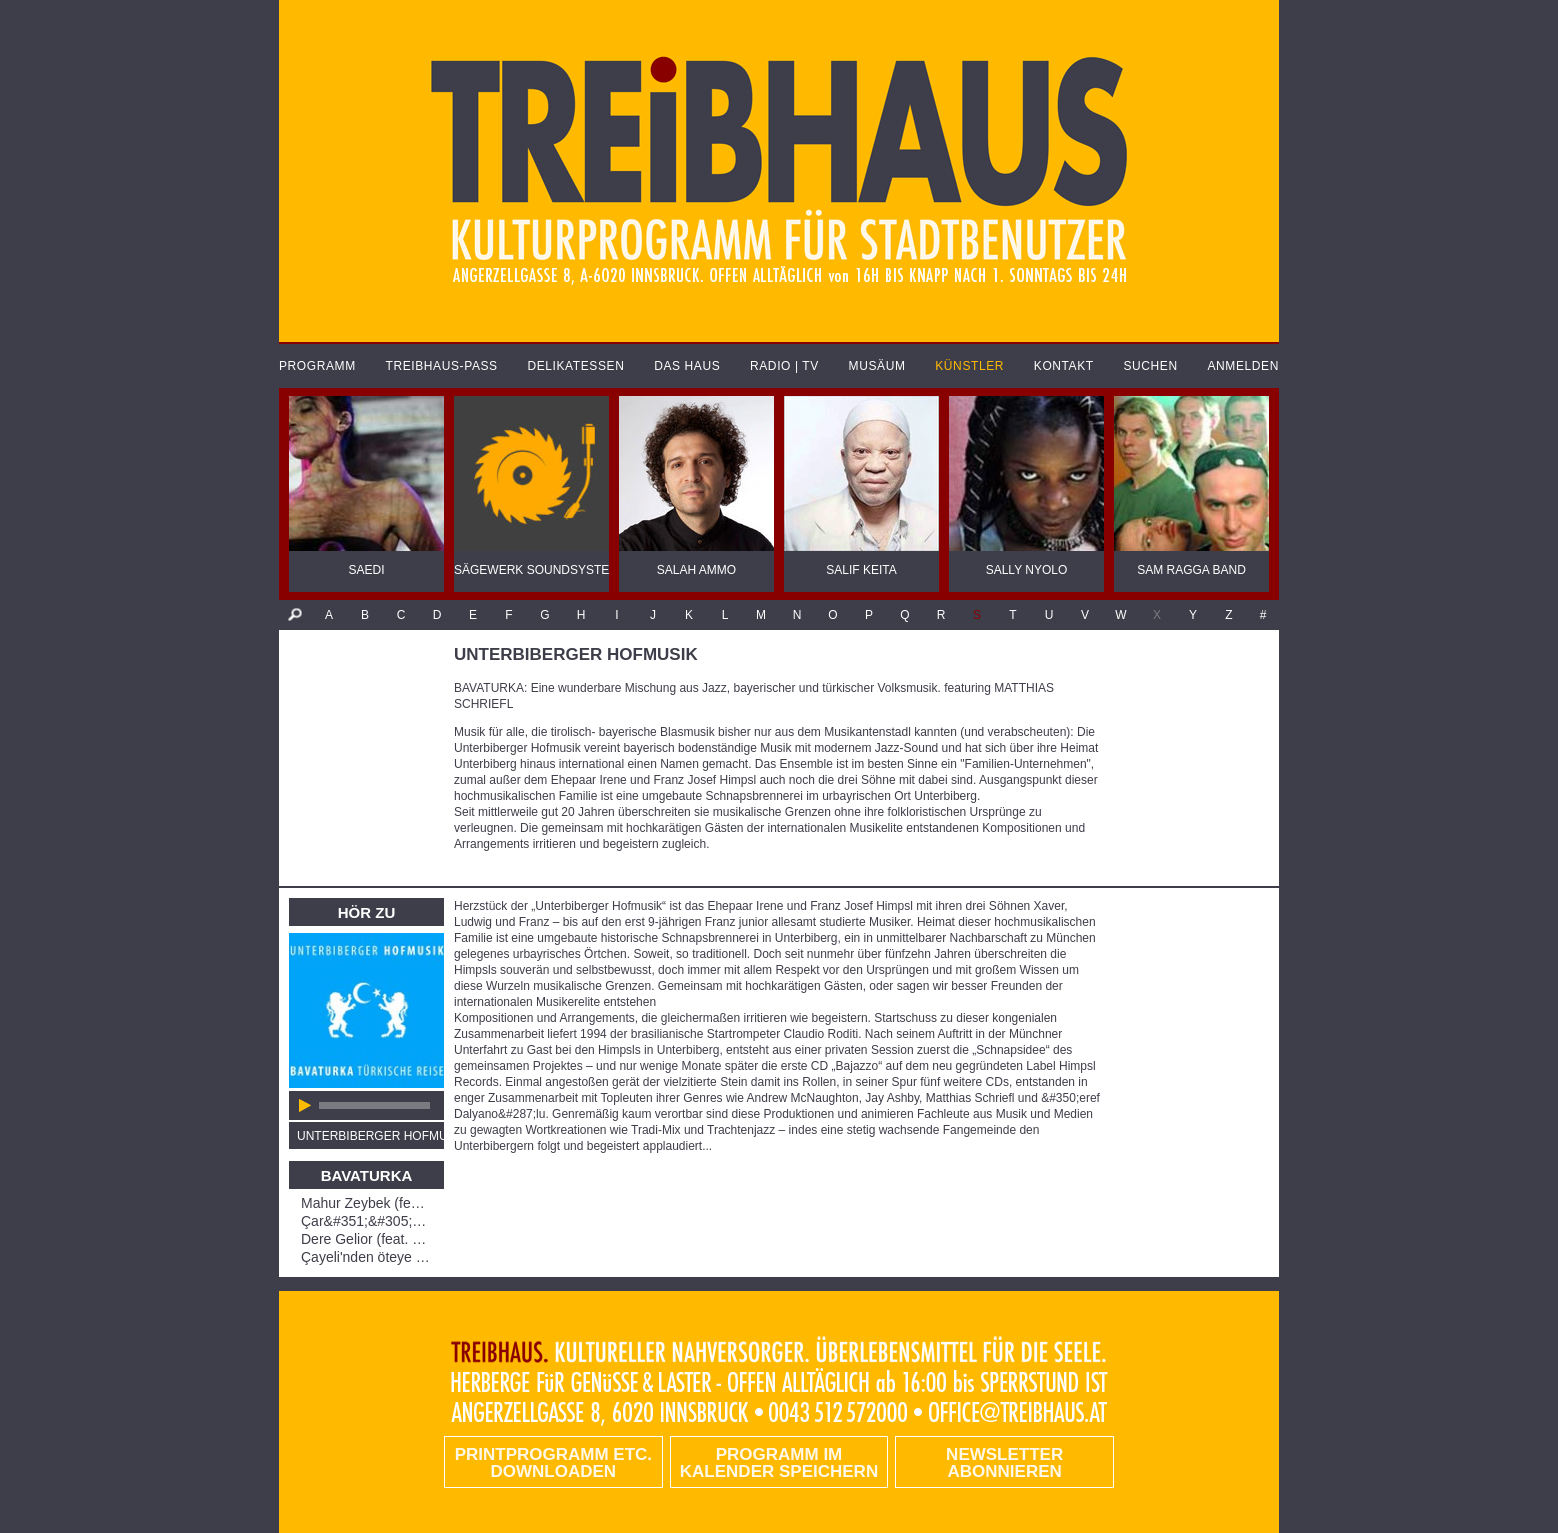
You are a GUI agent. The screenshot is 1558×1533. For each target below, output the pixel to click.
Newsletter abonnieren (1004, 1463)
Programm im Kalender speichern (779, 1463)
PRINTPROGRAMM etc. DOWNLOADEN (553, 1463)
